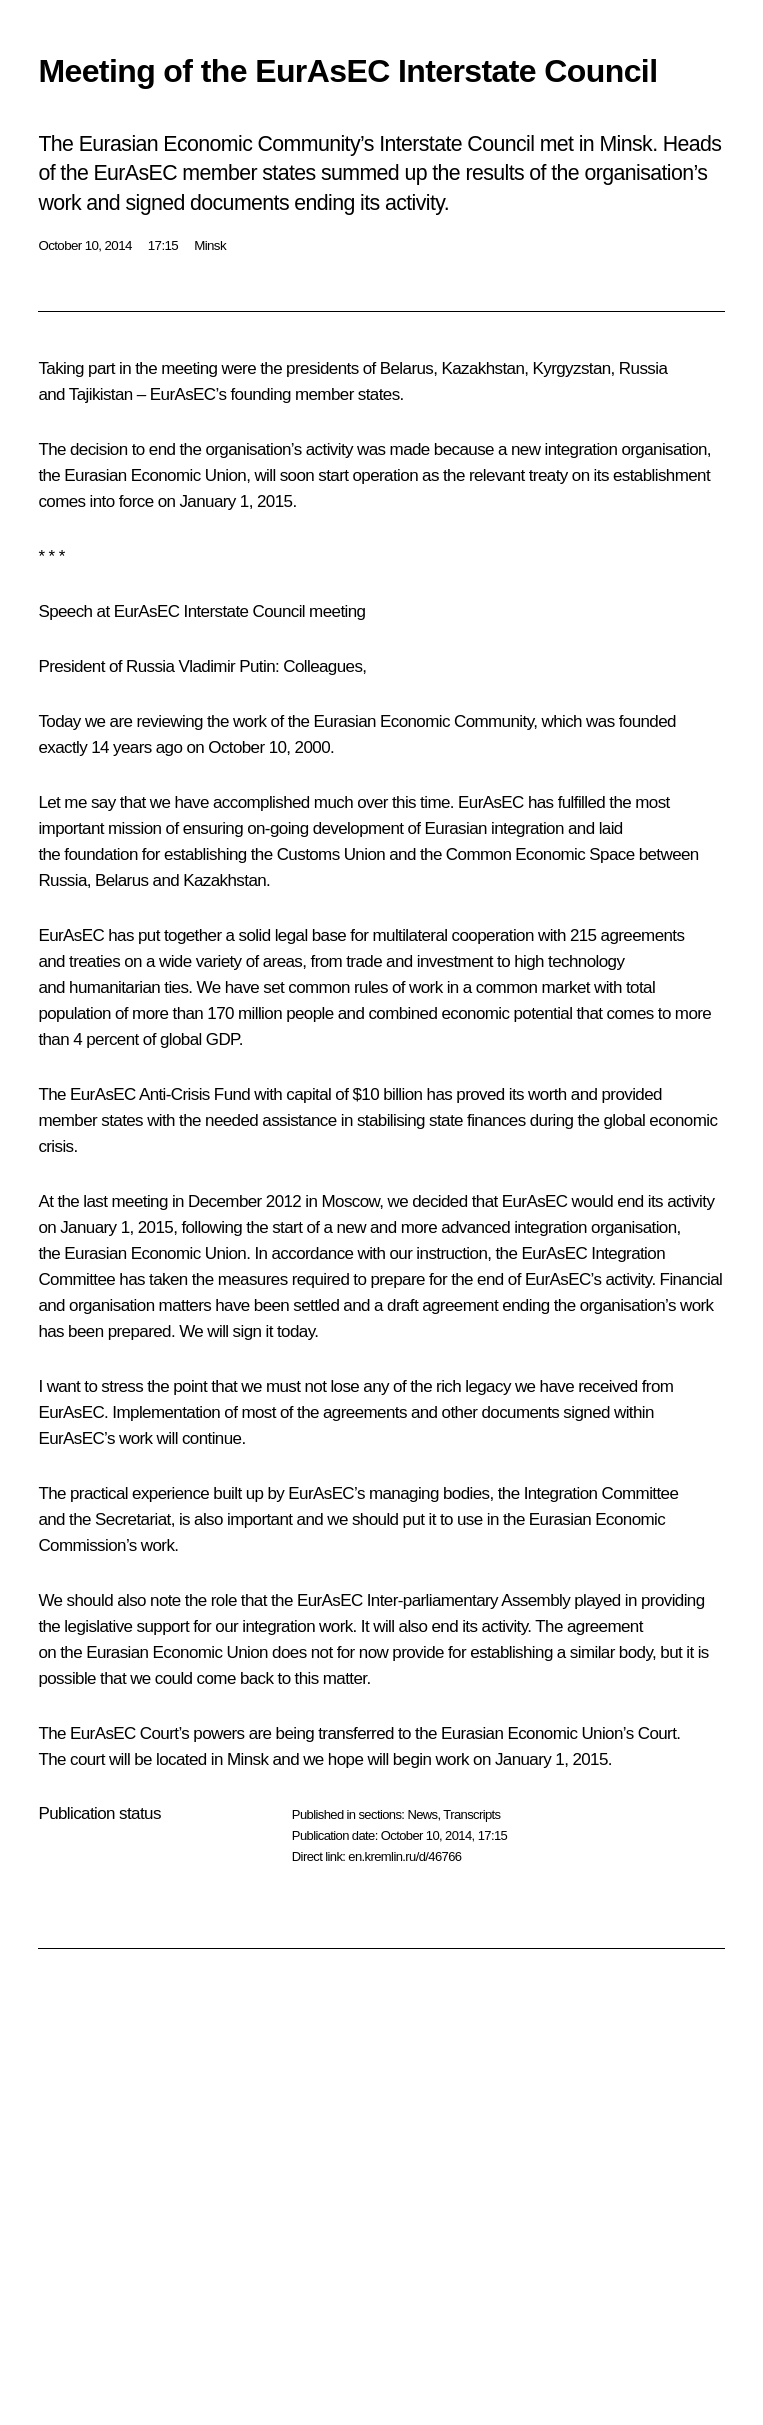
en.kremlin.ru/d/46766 (404, 1856)
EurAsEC (183, 394)
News (422, 1814)
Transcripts (471, 1814)
